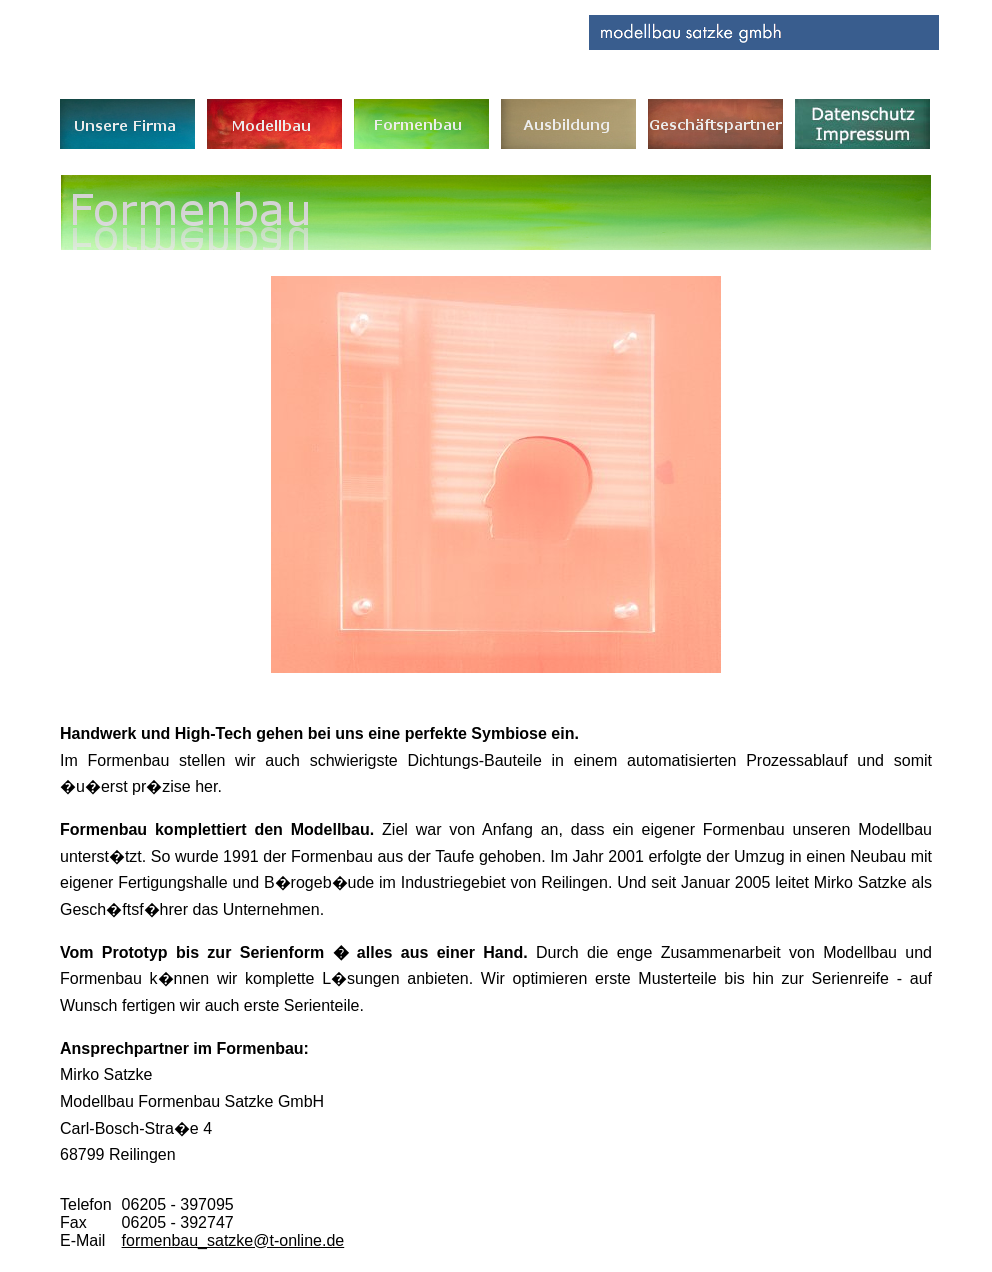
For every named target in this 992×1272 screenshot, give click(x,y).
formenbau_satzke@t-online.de (233, 1240)
